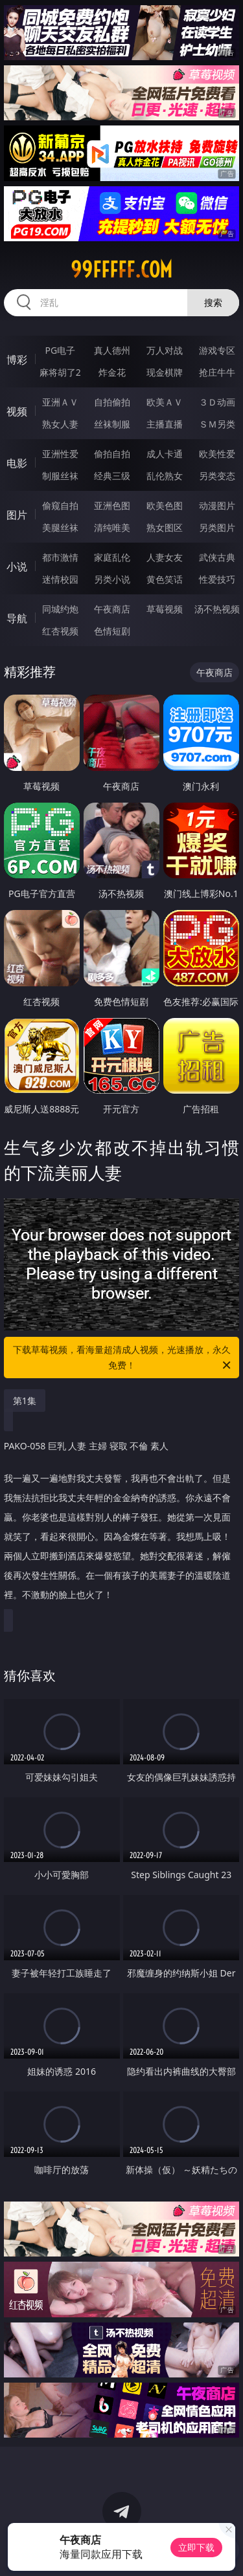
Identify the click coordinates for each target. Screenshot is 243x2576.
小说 (16, 566)
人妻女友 (164, 557)
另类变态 (217, 476)
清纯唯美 (112, 527)
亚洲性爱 (60, 454)
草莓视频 (164, 609)
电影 (16, 463)
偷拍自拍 (112, 454)
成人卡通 (164, 454)
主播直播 (164, 424)
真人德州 (112, 350)
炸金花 (112, 372)
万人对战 (164, 350)
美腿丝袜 (60, 527)
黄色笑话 (164, 579)
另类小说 (112, 579)
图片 (16, 515)
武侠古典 (217, 557)
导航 (16, 618)
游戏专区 (217, 350)
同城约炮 (60, 609)
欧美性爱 (217, 454)
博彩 (16, 359)
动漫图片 (217, 505)
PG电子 (60, 350)
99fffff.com (121, 270)
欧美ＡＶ (164, 402)
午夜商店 (112, 609)
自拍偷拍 (112, 402)
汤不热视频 (217, 609)
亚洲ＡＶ (60, 402)
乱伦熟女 (164, 476)
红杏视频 (60, 631)
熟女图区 (164, 527)
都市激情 (60, 557)
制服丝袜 (60, 476)
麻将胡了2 (60, 372)
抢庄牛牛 (217, 372)
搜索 (213, 302)
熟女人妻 (60, 424)
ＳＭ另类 (217, 424)
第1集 (24, 1400)
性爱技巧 (217, 579)
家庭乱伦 (112, 557)
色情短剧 (112, 631)
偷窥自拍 (60, 505)
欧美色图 (164, 505)
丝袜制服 (112, 424)
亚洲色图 (112, 505)
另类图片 (217, 527)
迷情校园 (60, 579)
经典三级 (112, 476)
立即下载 (196, 2547)
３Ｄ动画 (217, 402)
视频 (16, 411)
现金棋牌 (164, 372)
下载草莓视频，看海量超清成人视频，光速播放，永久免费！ (123, 1358)
